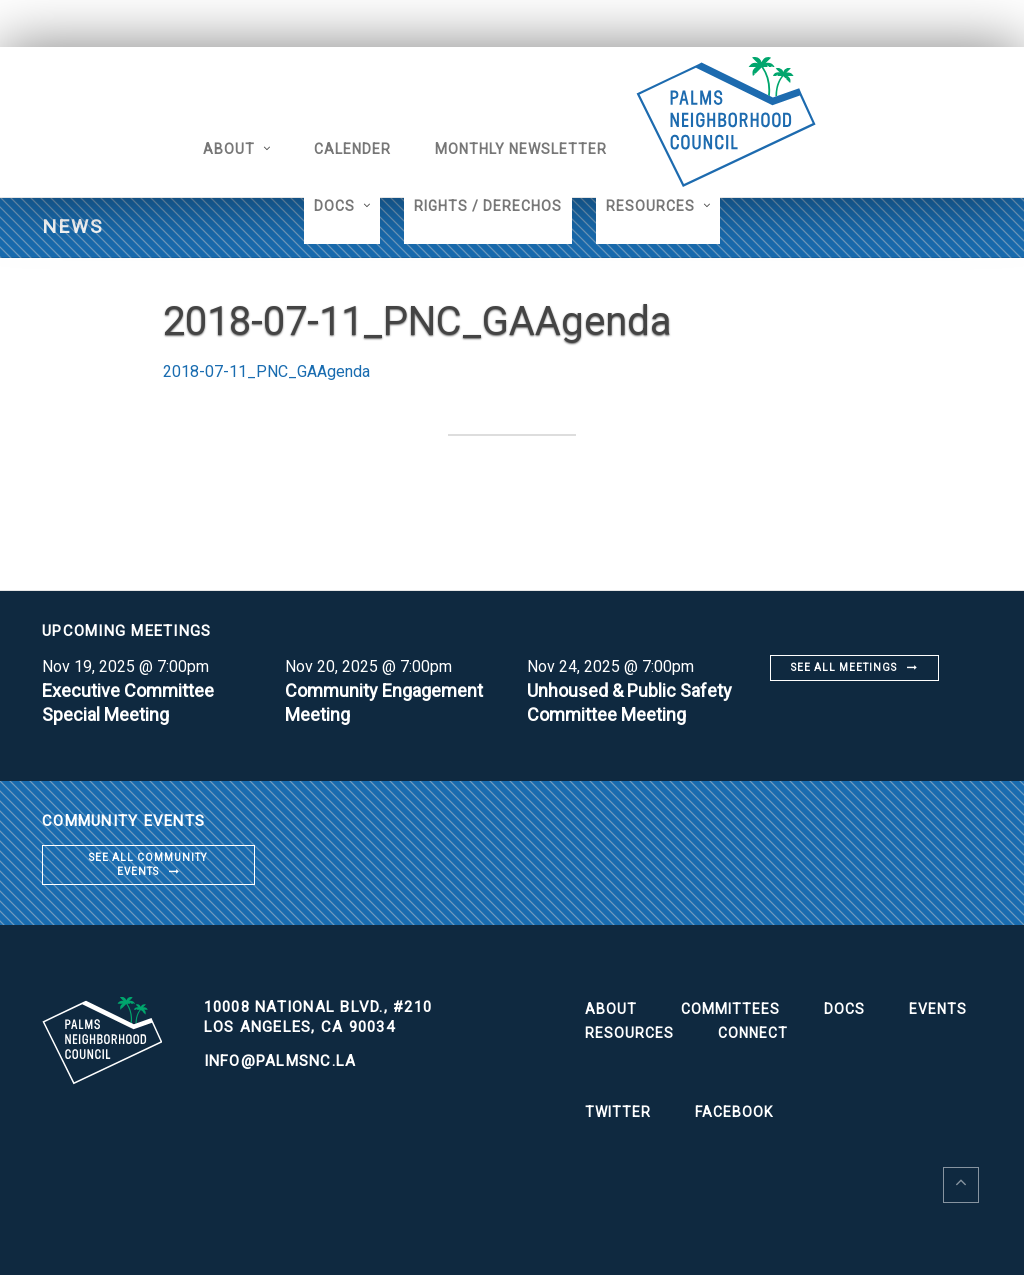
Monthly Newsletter (521, 149)
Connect (753, 1033)
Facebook (734, 1112)
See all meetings (844, 667)
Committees (730, 1009)
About (229, 149)
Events (938, 1009)
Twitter (618, 1112)
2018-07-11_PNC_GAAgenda (266, 371)
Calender (352, 149)
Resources (650, 206)
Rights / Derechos (488, 206)
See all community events (148, 864)
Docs (334, 206)
